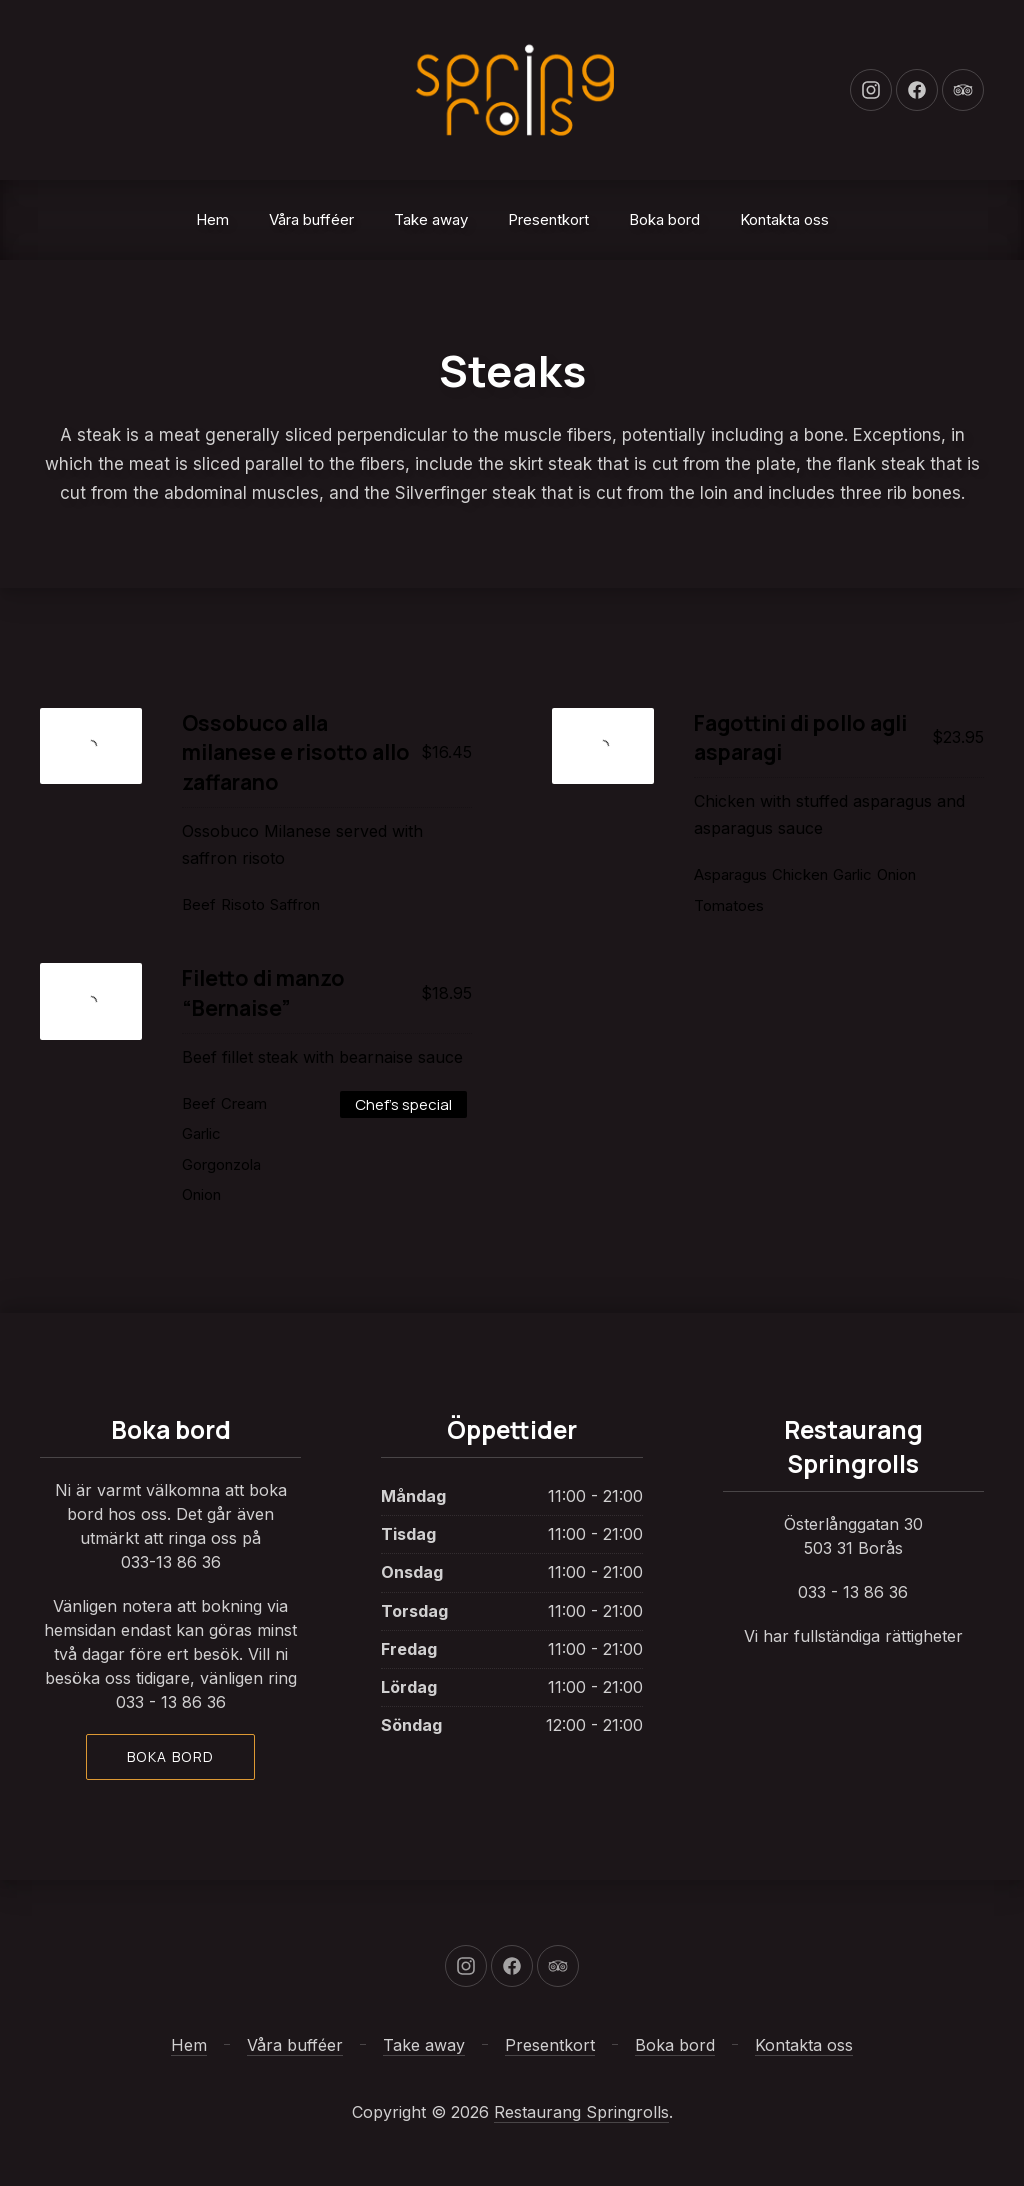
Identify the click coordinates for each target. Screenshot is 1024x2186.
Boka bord (664, 219)
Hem (212, 219)
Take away (431, 219)
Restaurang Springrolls (581, 2112)
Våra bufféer (311, 219)
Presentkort (548, 219)
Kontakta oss (784, 219)
